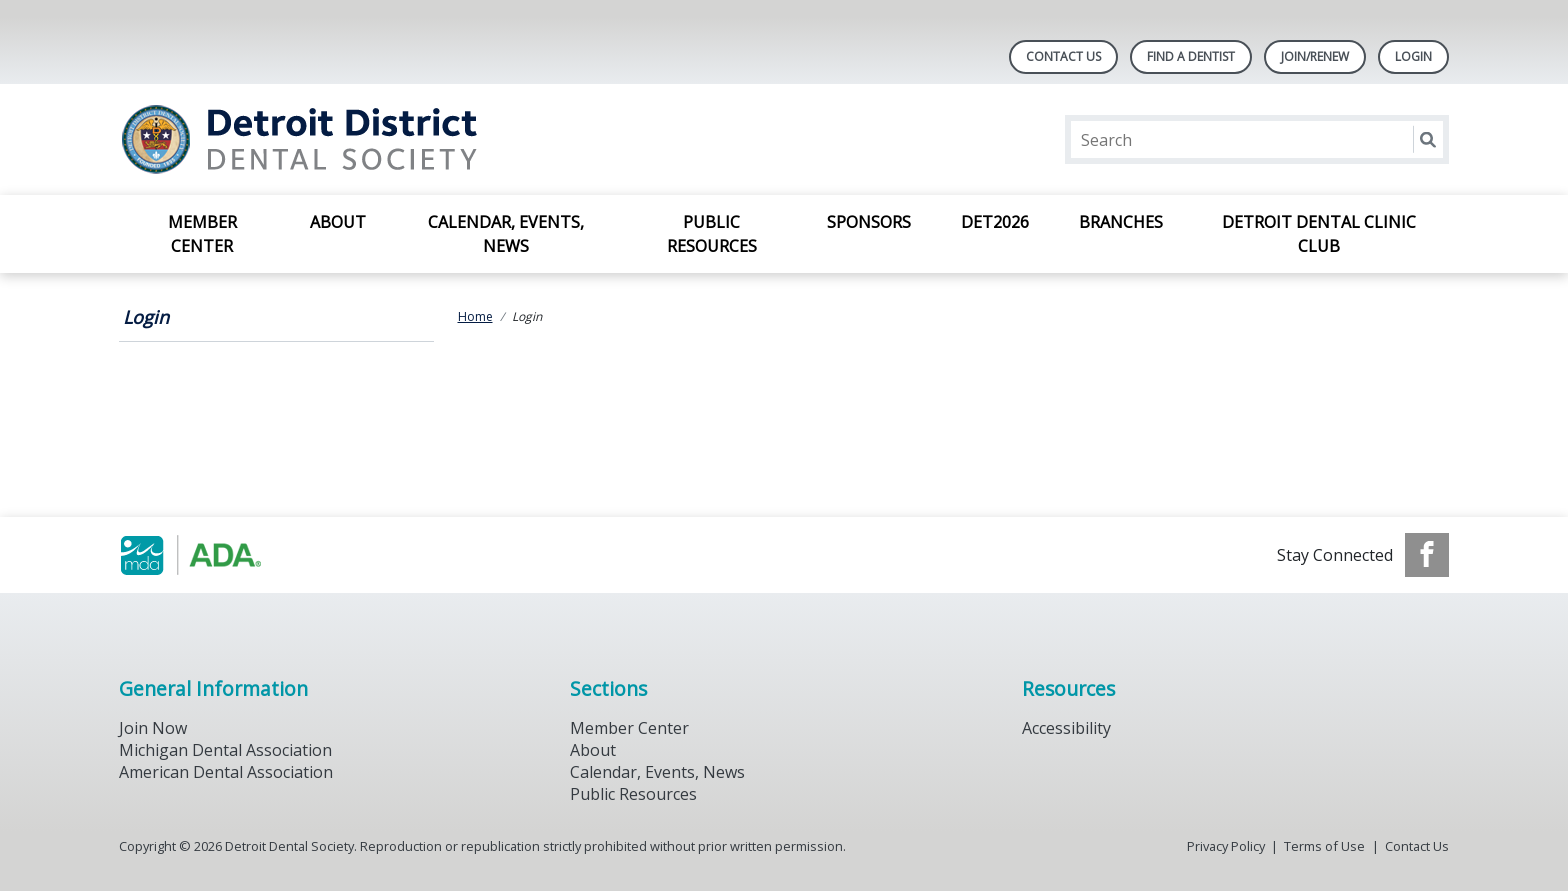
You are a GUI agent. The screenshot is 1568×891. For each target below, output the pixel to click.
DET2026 (995, 222)
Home (475, 316)
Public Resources (712, 234)
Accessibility (1066, 728)
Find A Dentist (1191, 56)
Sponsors (869, 222)
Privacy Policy (1226, 846)
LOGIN (1413, 56)
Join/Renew (1315, 56)
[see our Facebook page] (1427, 555)
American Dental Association (226, 772)
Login (146, 317)
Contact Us (1063, 56)
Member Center (202, 234)
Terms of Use (1324, 846)
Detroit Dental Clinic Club (1319, 234)
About (338, 222)
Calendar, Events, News (506, 234)
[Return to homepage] (377, 139)
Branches (1121, 222)
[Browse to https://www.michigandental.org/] (220, 555)
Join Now (153, 728)
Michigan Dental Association (225, 750)
